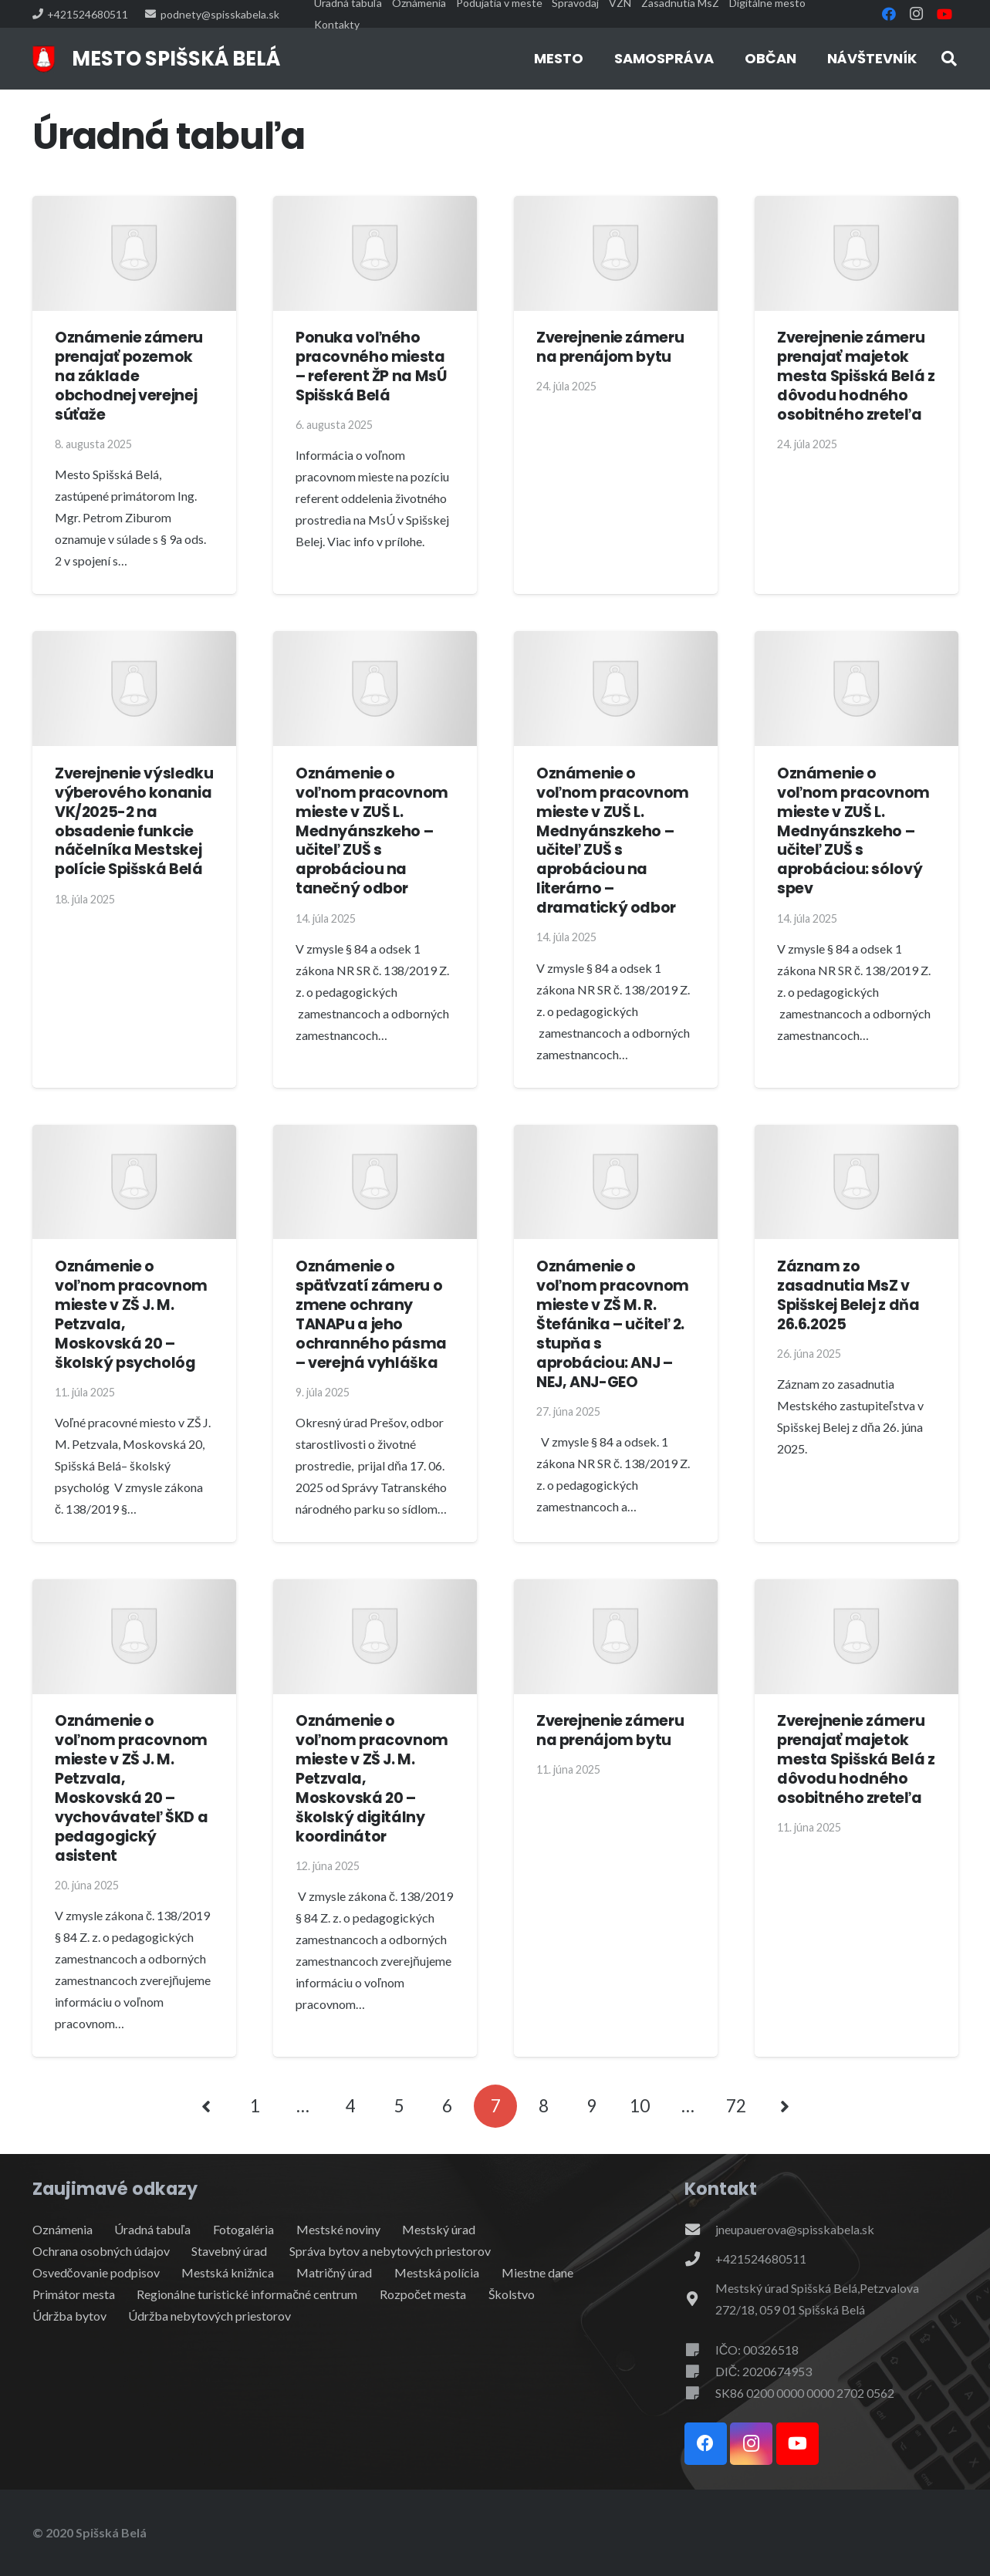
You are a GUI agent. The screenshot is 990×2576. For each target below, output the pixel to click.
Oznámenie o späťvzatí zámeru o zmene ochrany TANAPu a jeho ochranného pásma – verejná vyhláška (371, 1314)
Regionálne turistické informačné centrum (247, 2294)
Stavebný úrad (229, 2250)
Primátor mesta (73, 2294)
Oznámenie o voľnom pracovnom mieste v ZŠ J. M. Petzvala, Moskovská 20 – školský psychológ (131, 1314)
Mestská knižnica (227, 2272)
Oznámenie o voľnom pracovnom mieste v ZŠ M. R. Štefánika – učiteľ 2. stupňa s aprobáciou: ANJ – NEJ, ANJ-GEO (612, 1324)
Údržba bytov (69, 2315)
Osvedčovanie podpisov (96, 2272)
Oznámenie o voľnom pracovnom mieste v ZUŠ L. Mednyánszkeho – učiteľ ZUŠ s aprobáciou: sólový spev (853, 830)
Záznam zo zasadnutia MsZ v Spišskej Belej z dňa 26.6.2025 (848, 1295)
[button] (949, 58)
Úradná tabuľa (152, 2229)
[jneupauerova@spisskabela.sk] (699, 2229)
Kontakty (337, 24)
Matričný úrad (334, 2272)
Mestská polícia (436, 2272)
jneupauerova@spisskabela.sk (794, 2229)
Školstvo (511, 2294)
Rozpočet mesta (423, 2294)
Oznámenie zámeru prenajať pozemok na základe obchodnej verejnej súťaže (129, 376)
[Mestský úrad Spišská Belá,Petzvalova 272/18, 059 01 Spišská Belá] (699, 2298)
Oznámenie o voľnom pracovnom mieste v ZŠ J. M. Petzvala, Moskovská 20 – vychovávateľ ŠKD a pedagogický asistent (131, 1788)
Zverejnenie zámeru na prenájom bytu (610, 347)
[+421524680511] (699, 2258)
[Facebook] (889, 14)
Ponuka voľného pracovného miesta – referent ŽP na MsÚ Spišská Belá (371, 366)
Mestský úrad (438, 2229)
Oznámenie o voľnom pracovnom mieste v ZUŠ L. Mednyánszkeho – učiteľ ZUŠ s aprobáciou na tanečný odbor (372, 830)
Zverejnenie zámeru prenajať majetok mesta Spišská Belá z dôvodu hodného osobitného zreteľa (855, 376)
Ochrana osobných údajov (101, 2250)
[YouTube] (944, 14)
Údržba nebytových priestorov (209, 2315)
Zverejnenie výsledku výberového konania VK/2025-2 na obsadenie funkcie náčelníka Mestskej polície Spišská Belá (134, 820)
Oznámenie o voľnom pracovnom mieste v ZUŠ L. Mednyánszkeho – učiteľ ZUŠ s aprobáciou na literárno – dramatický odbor (612, 840)
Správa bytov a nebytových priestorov (390, 2250)
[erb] (43, 59)
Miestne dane (537, 2272)
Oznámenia (62, 2229)
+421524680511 (760, 2258)
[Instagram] (917, 14)
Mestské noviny (338, 2229)
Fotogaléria (243, 2229)
